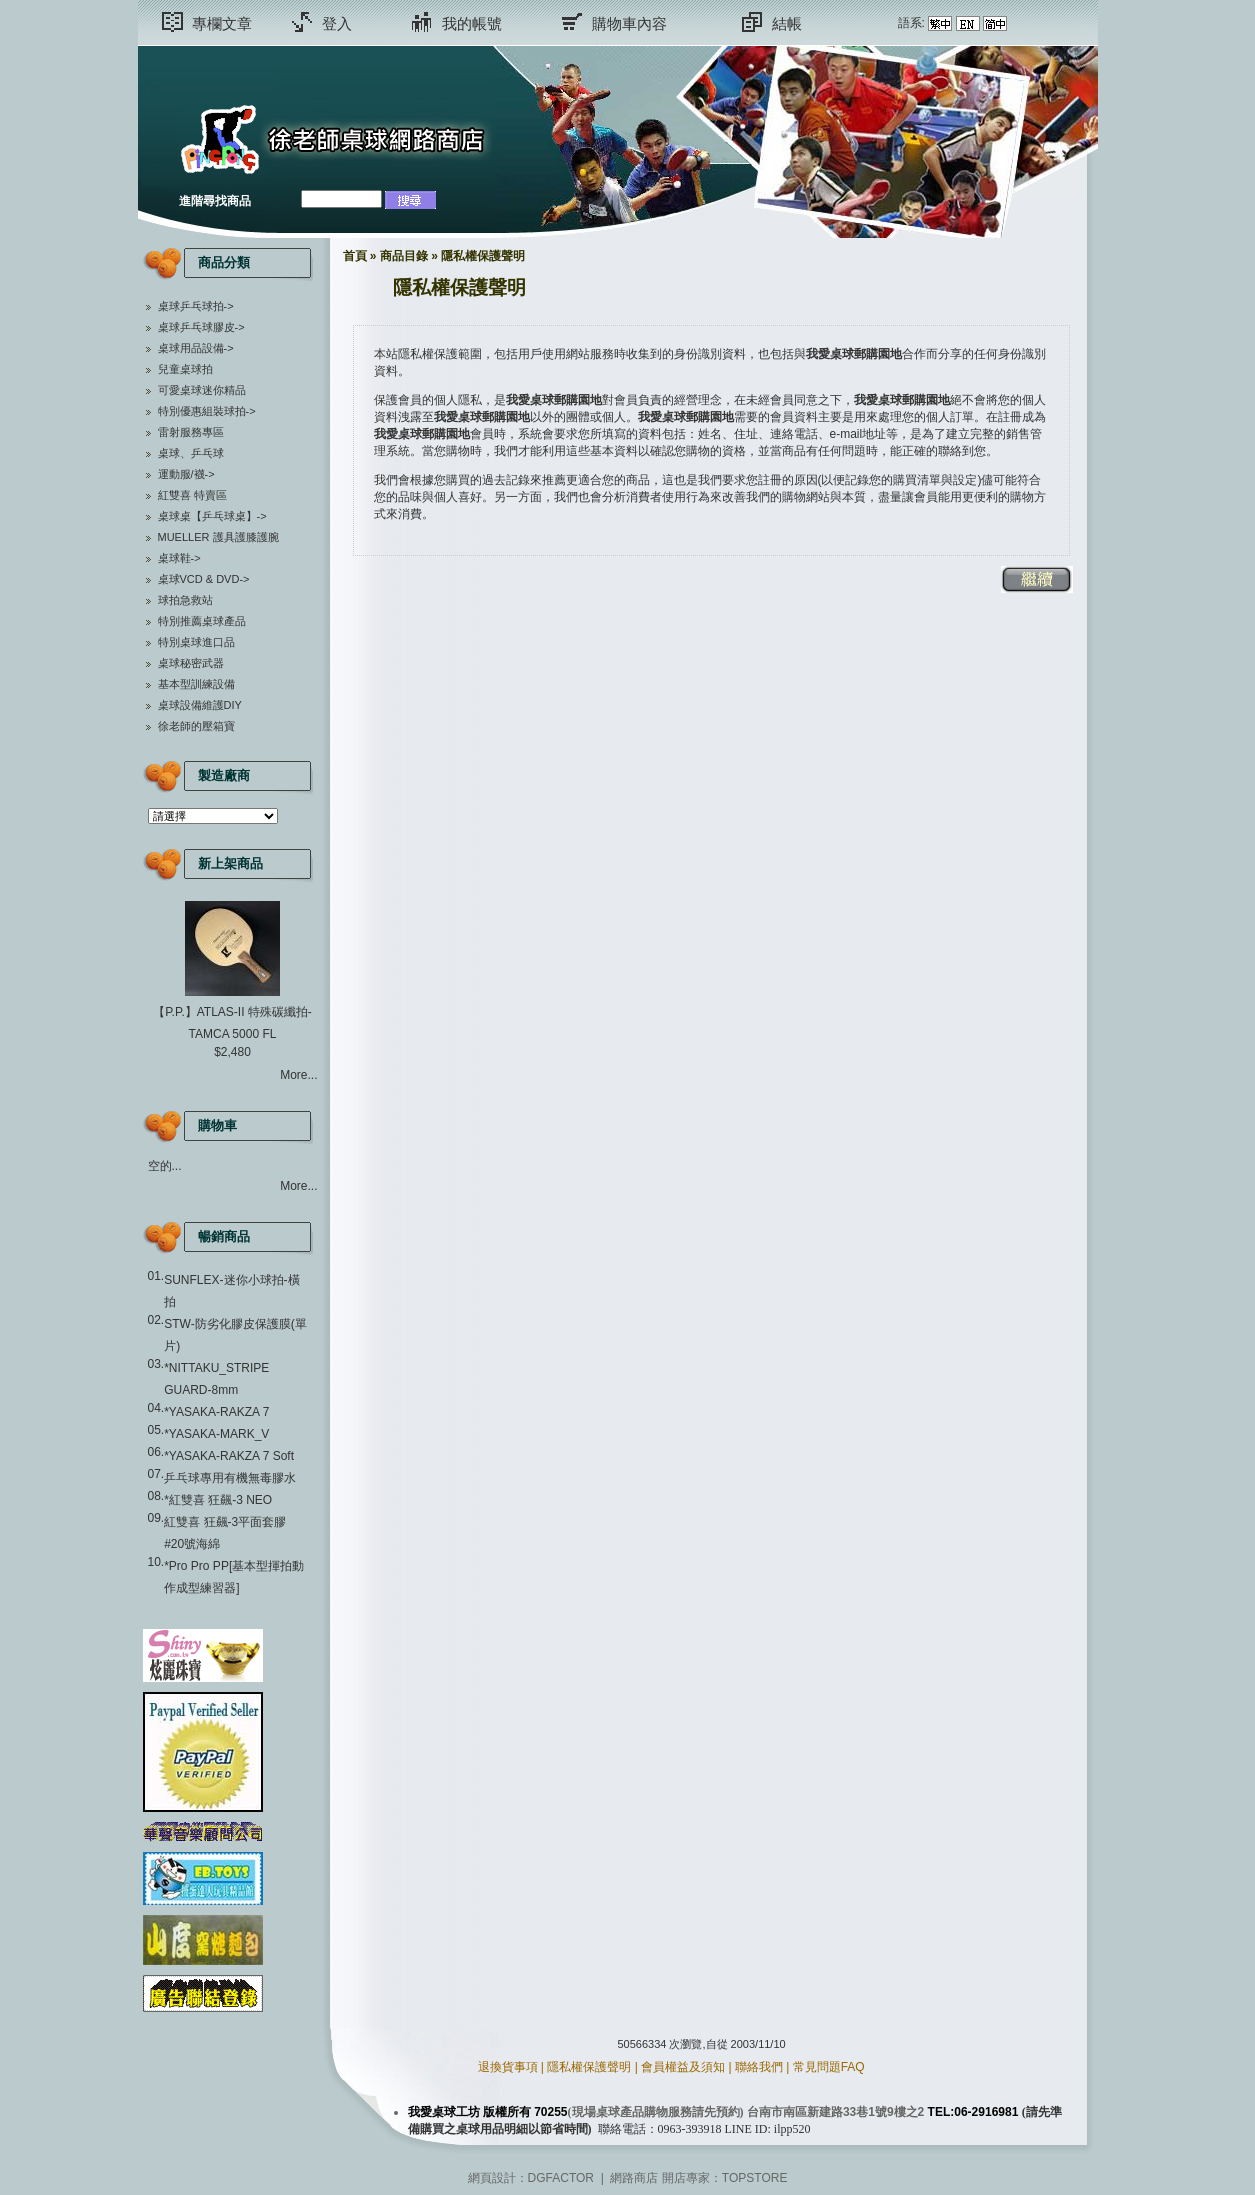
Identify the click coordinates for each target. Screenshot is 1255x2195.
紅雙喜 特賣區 (192, 495)
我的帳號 (472, 23)
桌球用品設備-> (196, 348)
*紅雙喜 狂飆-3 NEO (218, 1500)
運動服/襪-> (186, 474)
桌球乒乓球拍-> (196, 306)
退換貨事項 (508, 2067)
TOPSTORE (755, 2178)
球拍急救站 (185, 600)
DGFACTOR (561, 2178)
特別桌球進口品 (196, 642)
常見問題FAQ (829, 2067)
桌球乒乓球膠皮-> (201, 327)
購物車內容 (629, 23)
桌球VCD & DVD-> (204, 579)
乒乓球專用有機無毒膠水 (230, 1478)
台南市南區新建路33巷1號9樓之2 (835, 2112)
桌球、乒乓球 (191, 453)
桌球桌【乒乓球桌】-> (212, 516)
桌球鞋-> (179, 558)
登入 (337, 23)
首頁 (355, 256)
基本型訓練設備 (196, 684)
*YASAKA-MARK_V (216, 1434)
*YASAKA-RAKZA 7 (216, 1412)
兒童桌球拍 (185, 369)
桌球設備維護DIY (200, 705)
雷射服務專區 (191, 432)
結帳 (787, 23)
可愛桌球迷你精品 (202, 390)
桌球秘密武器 (191, 663)
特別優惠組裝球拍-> (207, 411)
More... (298, 1075)
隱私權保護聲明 (483, 256)
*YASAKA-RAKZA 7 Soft (229, 1456)
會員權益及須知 (683, 2067)
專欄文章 (222, 23)
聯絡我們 (759, 2067)
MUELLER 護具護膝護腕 (218, 537)
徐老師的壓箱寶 (196, 726)
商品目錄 (404, 256)
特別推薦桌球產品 (202, 621)
